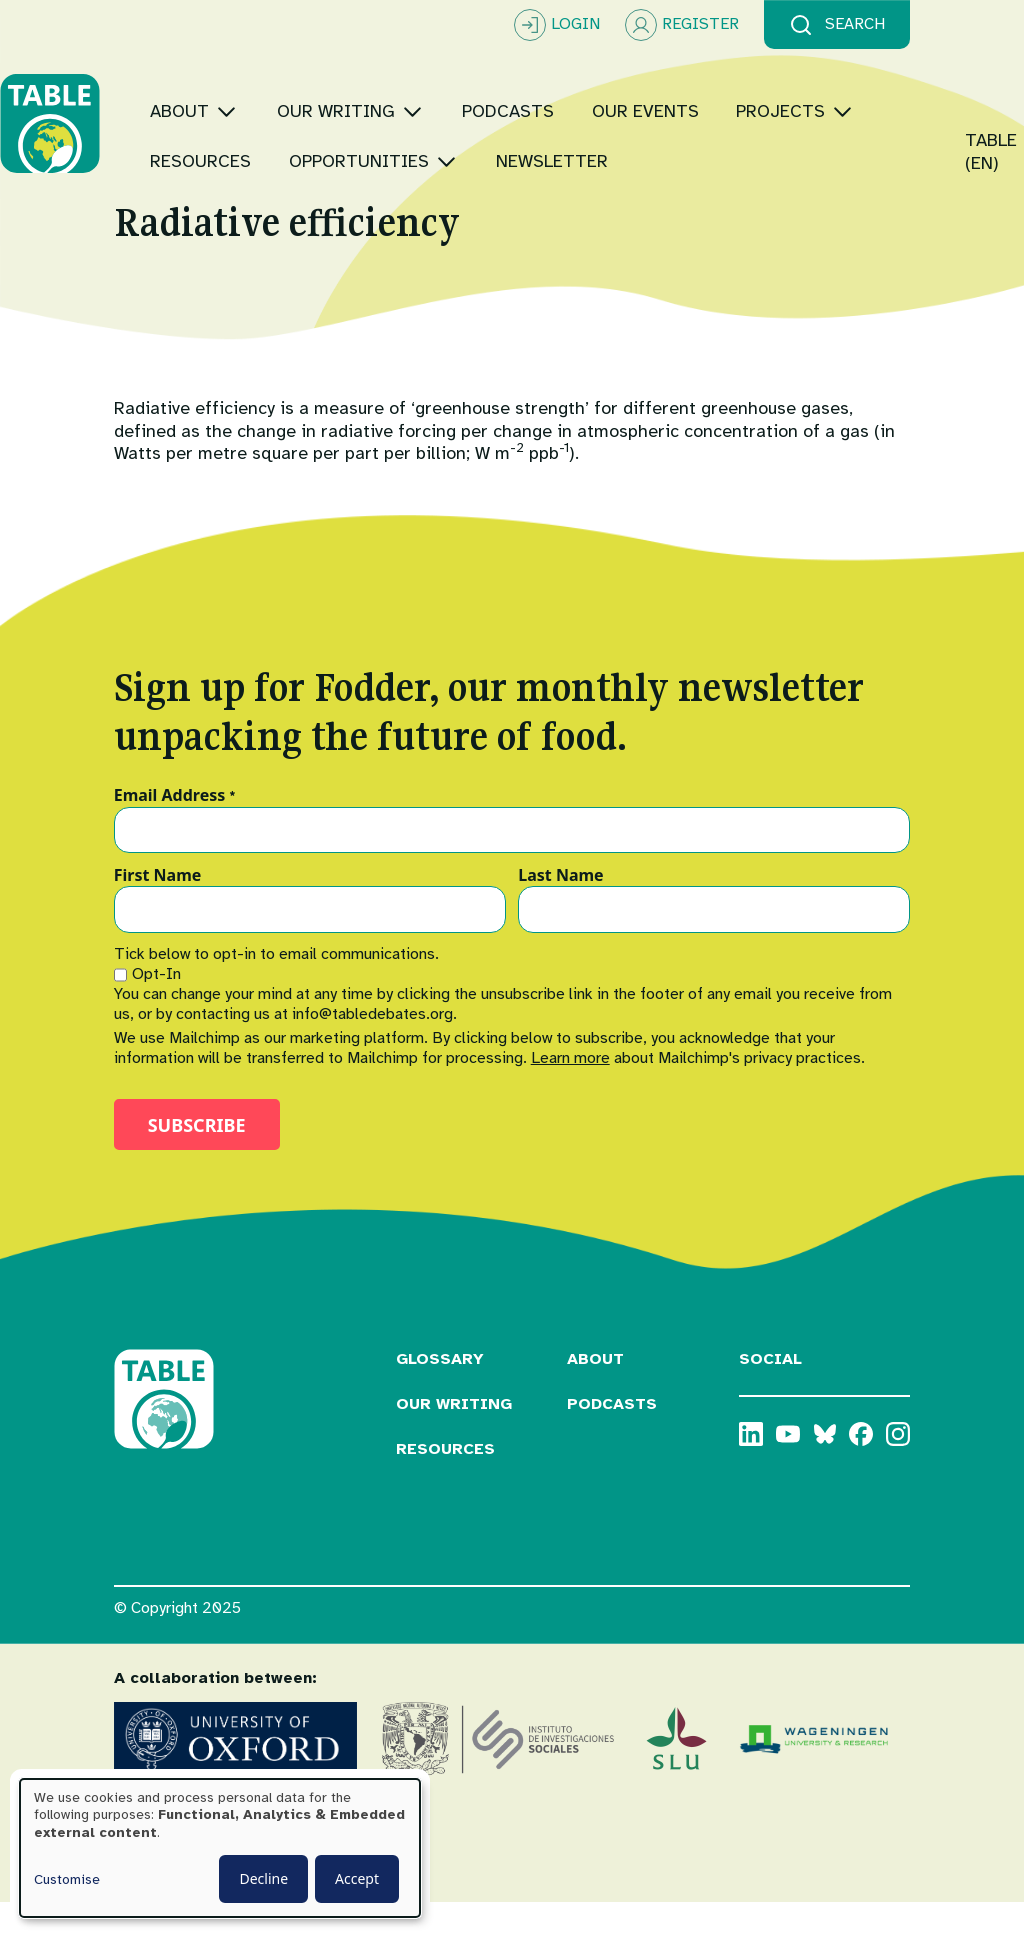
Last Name (560, 911)
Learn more (570, 1093)
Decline (263, 1878)
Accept (357, 1878)
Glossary (440, 1394)
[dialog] (220, 1848)
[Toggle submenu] (340, 74)
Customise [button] (67, 1879)
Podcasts (612, 1439)
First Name (158, 911)
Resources (445, 1484)
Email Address (175, 831)
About (595, 1394)
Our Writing (454, 1439)
